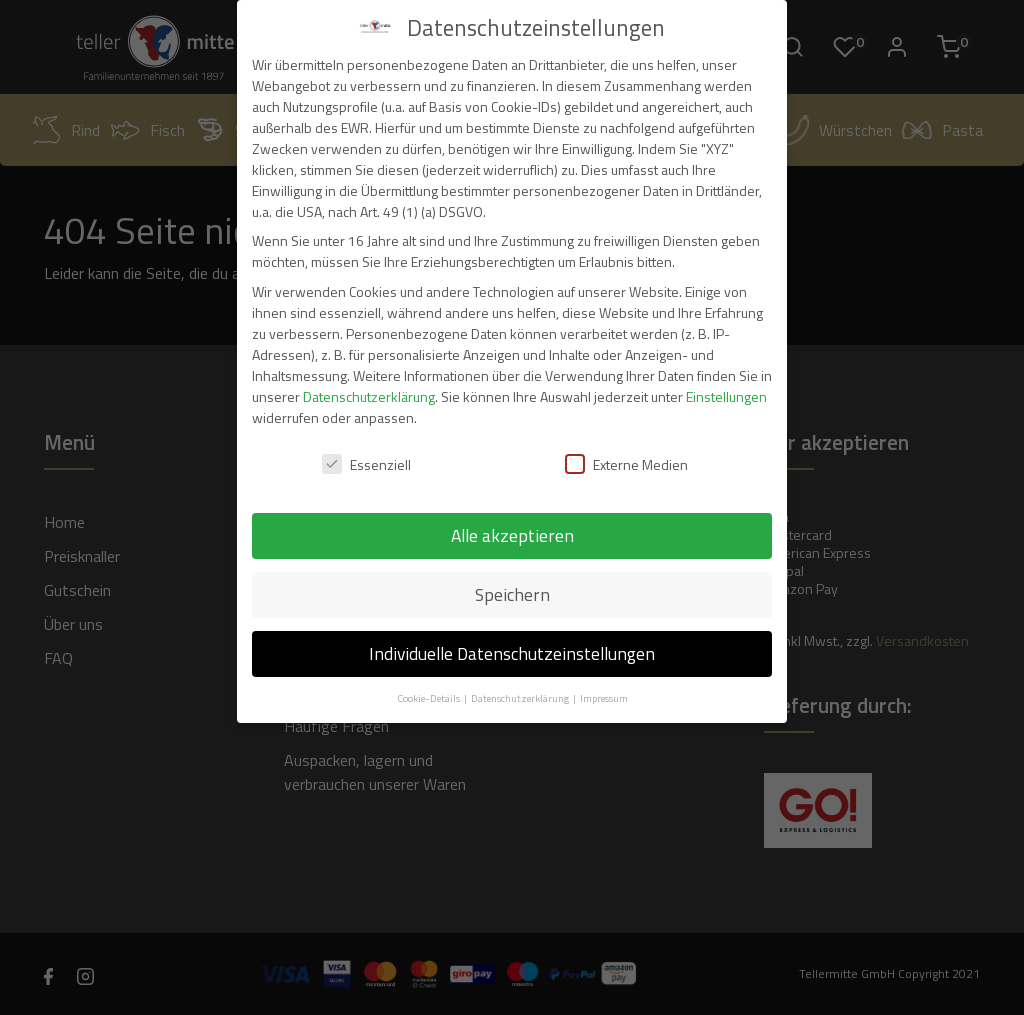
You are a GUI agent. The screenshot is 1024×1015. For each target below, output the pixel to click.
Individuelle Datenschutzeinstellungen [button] (512, 653)
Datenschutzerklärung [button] (521, 698)
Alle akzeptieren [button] (512, 535)
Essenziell (366, 464)
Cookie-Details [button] (429, 698)
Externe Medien (626, 464)
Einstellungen (726, 396)
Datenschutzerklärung (369, 396)
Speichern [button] (512, 594)
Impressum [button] (604, 698)
